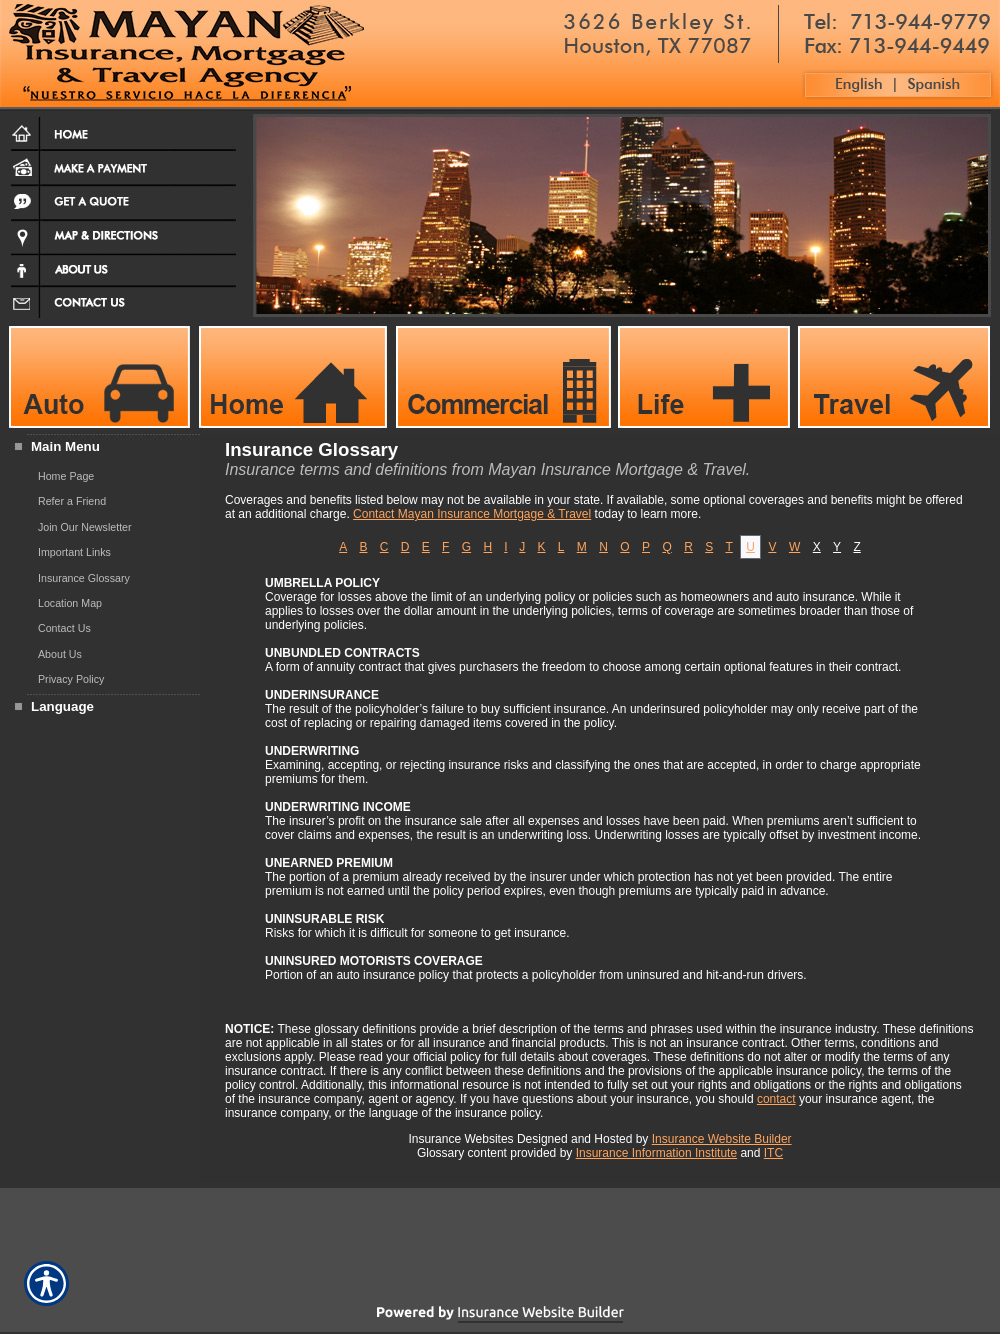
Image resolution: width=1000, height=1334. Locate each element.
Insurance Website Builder (722, 1139)
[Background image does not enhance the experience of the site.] (100, 448)
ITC (773, 1153)
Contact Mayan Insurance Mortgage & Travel (472, 514)
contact (776, 1099)
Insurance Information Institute (656, 1153)
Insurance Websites (460, 1139)
